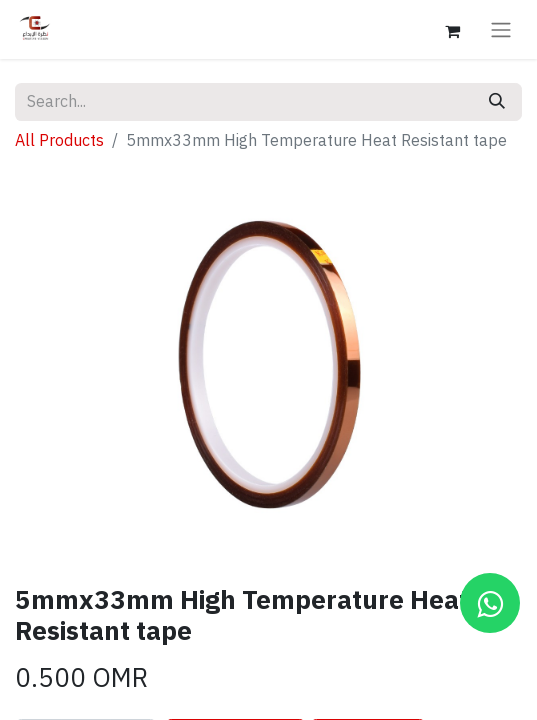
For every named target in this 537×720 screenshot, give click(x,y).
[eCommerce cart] (452, 29)
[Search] (497, 102)
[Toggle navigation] (501, 29)
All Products (59, 141)
